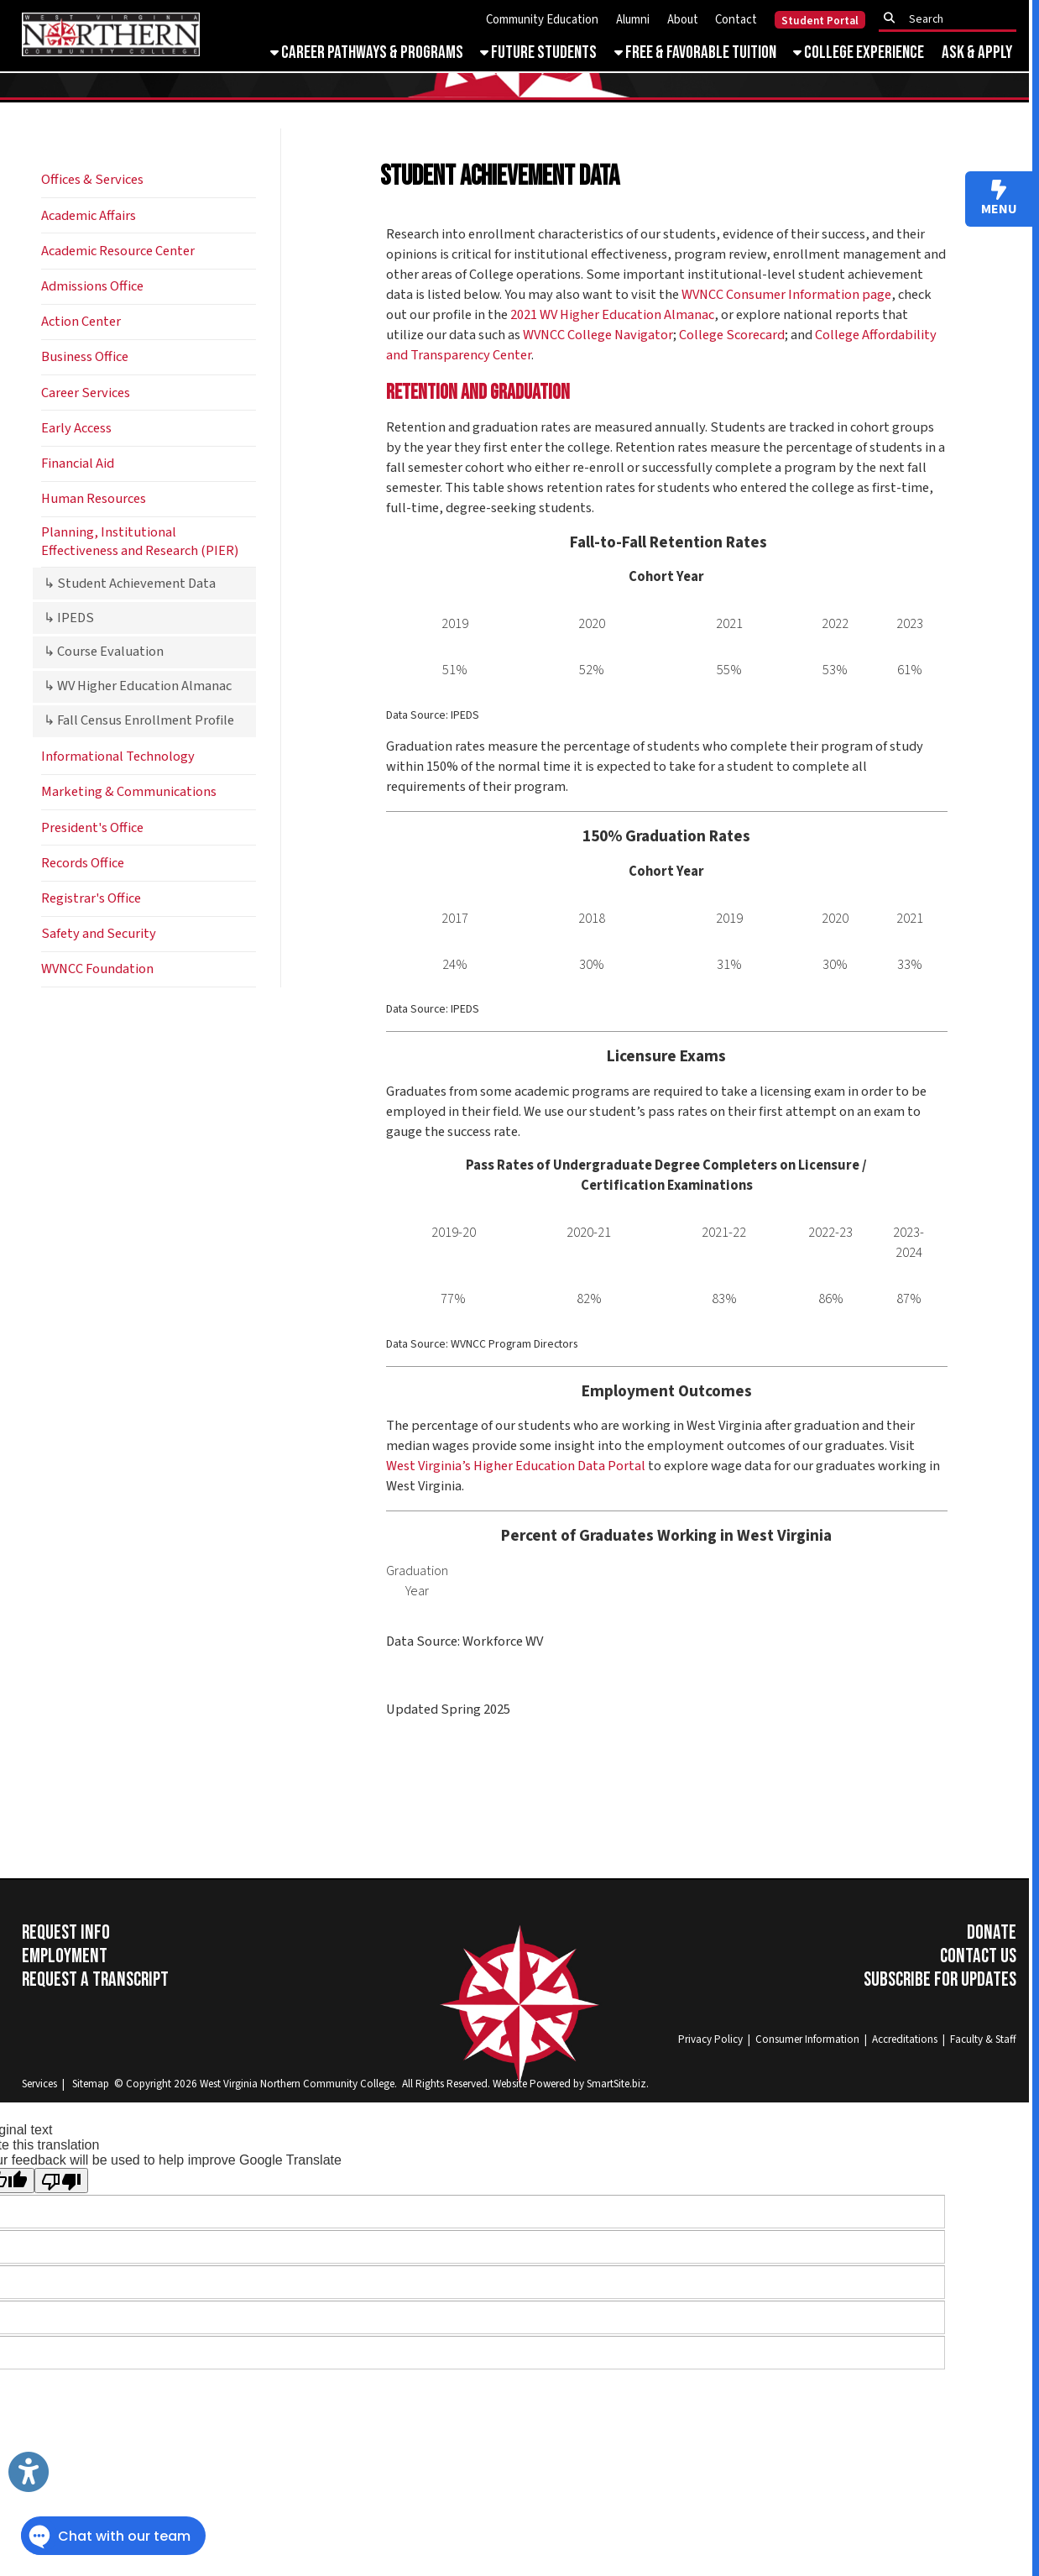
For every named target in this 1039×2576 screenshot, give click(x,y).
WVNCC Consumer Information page (786, 295)
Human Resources (93, 499)
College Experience (858, 52)
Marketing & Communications (129, 792)
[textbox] (953, 18)
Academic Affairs (88, 216)
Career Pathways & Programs (366, 52)
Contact (736, 20)
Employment (64, 1956)
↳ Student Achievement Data (130, 583)
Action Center (81, 322)
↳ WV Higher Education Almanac (138, 686)
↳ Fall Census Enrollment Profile (139, 720)
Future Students (538, 52)
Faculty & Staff (983, 2039)
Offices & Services (92, 180)
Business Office (84, 357)
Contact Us (978, 1956)
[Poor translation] (61, 2180)
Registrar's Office (91, 898)
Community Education (542, 20)
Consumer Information (807, 2039)
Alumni (633, 20)
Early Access (76, 428)
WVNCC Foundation (97, 969)
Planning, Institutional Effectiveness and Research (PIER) (139, 541)
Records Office (82, 863)
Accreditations (904, 2039)
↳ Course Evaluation (104, 651)
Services (39, 2084)
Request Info (66, 1933)
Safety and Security (98, 934)
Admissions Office (92, 286)
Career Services (85, 393)
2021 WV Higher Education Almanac (612, 315)
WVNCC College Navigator (598, 335)
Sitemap (90, 2084)
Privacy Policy (710, 2039)
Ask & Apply (977, 52)
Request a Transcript (95, 1980)
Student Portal (820, 21)
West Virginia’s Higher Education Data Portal (515, 1466)
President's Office (92, 828)
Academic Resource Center (118, 251)
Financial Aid (77, 463)
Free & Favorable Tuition (695, 52)
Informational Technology (118, 756)
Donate (991, 1933)
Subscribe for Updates (940, 1980)
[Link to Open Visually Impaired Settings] (28, 2472)
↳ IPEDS (69, 618)
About (682, 20)
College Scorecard (732, 335)
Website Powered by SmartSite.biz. (571, 2084)
